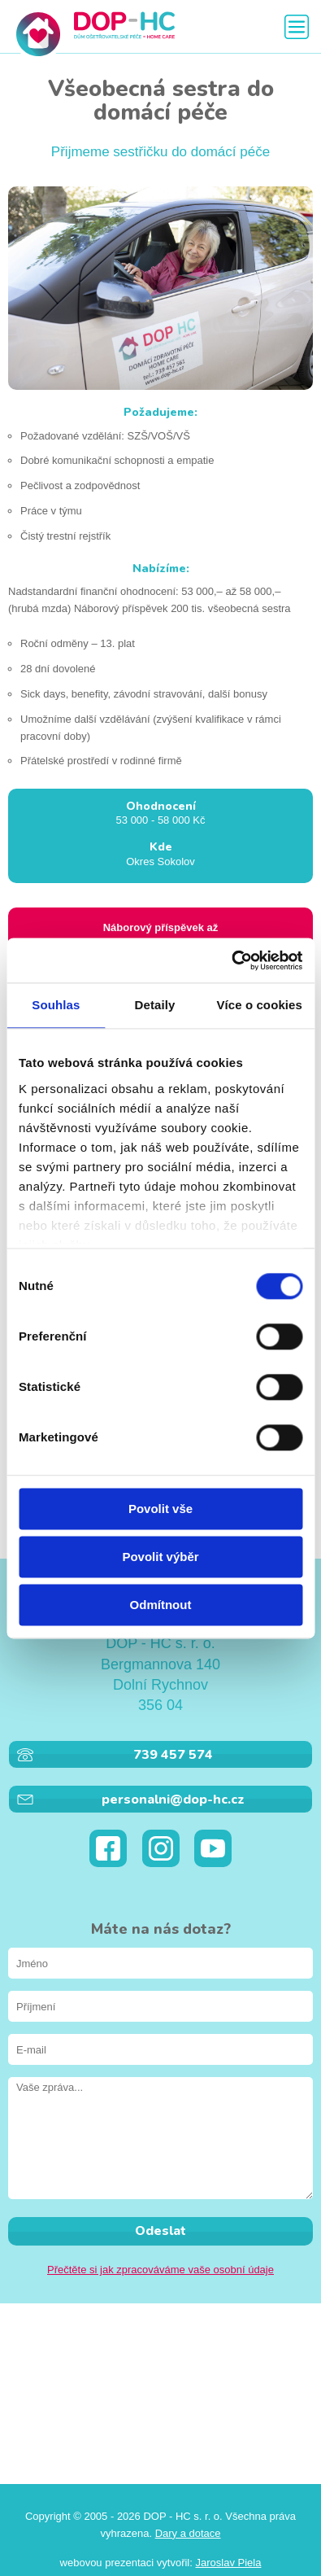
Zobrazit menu (296, 27)
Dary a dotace (188, 2533)
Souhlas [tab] (56, 1005)
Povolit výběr (160, 1557)
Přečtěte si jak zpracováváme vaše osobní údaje (160, 2269)
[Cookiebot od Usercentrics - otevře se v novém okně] (231, 960)
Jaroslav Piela (228, 2562)
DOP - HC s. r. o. (93, 34)
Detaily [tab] (155, 1005)
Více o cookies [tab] (259, 1005)
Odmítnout (161, 1605)
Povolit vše (160, 1508)
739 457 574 (173, 1755)
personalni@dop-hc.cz (173, 1799)
